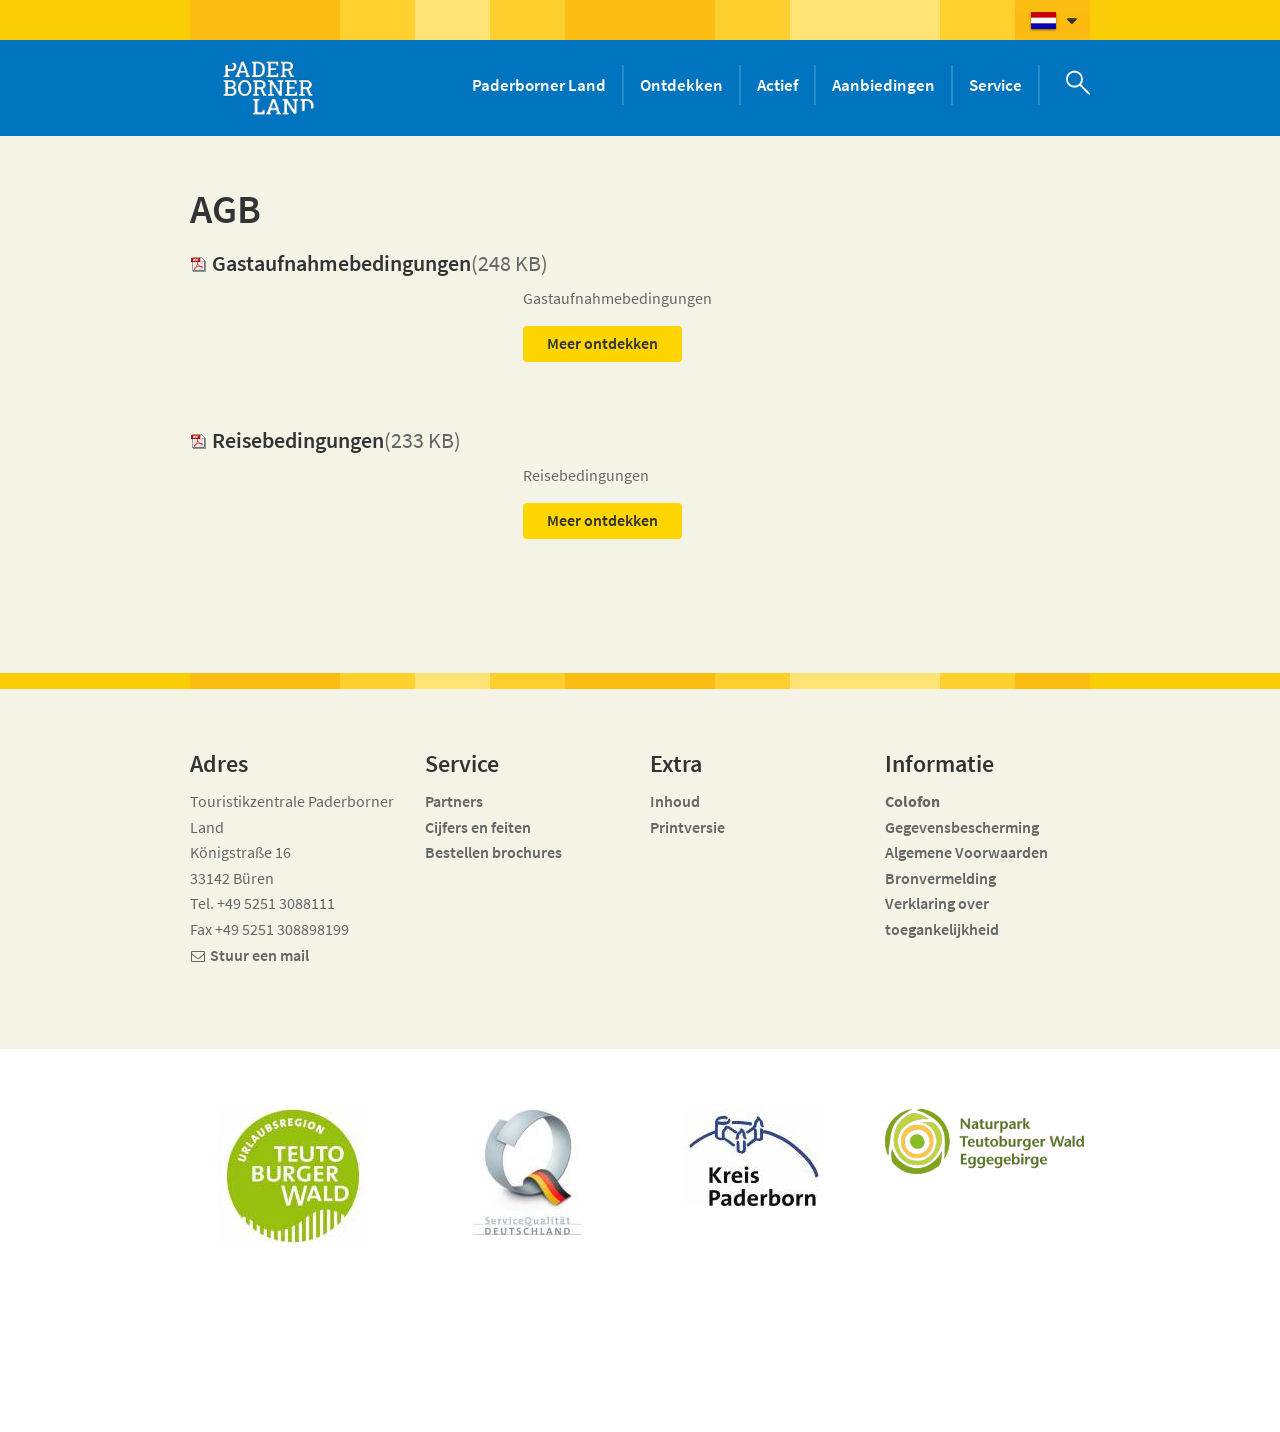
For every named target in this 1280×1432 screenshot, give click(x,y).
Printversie (687, 827)
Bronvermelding (942, 878)
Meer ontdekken (602, 343)
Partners (454, 801)
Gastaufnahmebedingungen (330, 263)
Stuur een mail (259, 955)
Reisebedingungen (287, 440)
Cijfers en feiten (478, 827)
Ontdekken (681, 85)
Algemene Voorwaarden (966, 852)
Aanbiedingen (883, 85)
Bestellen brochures (493, 852)
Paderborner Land (539, 85)
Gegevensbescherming (962, 827)
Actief (777, 85)
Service (995, 85)
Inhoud (675, 801)
